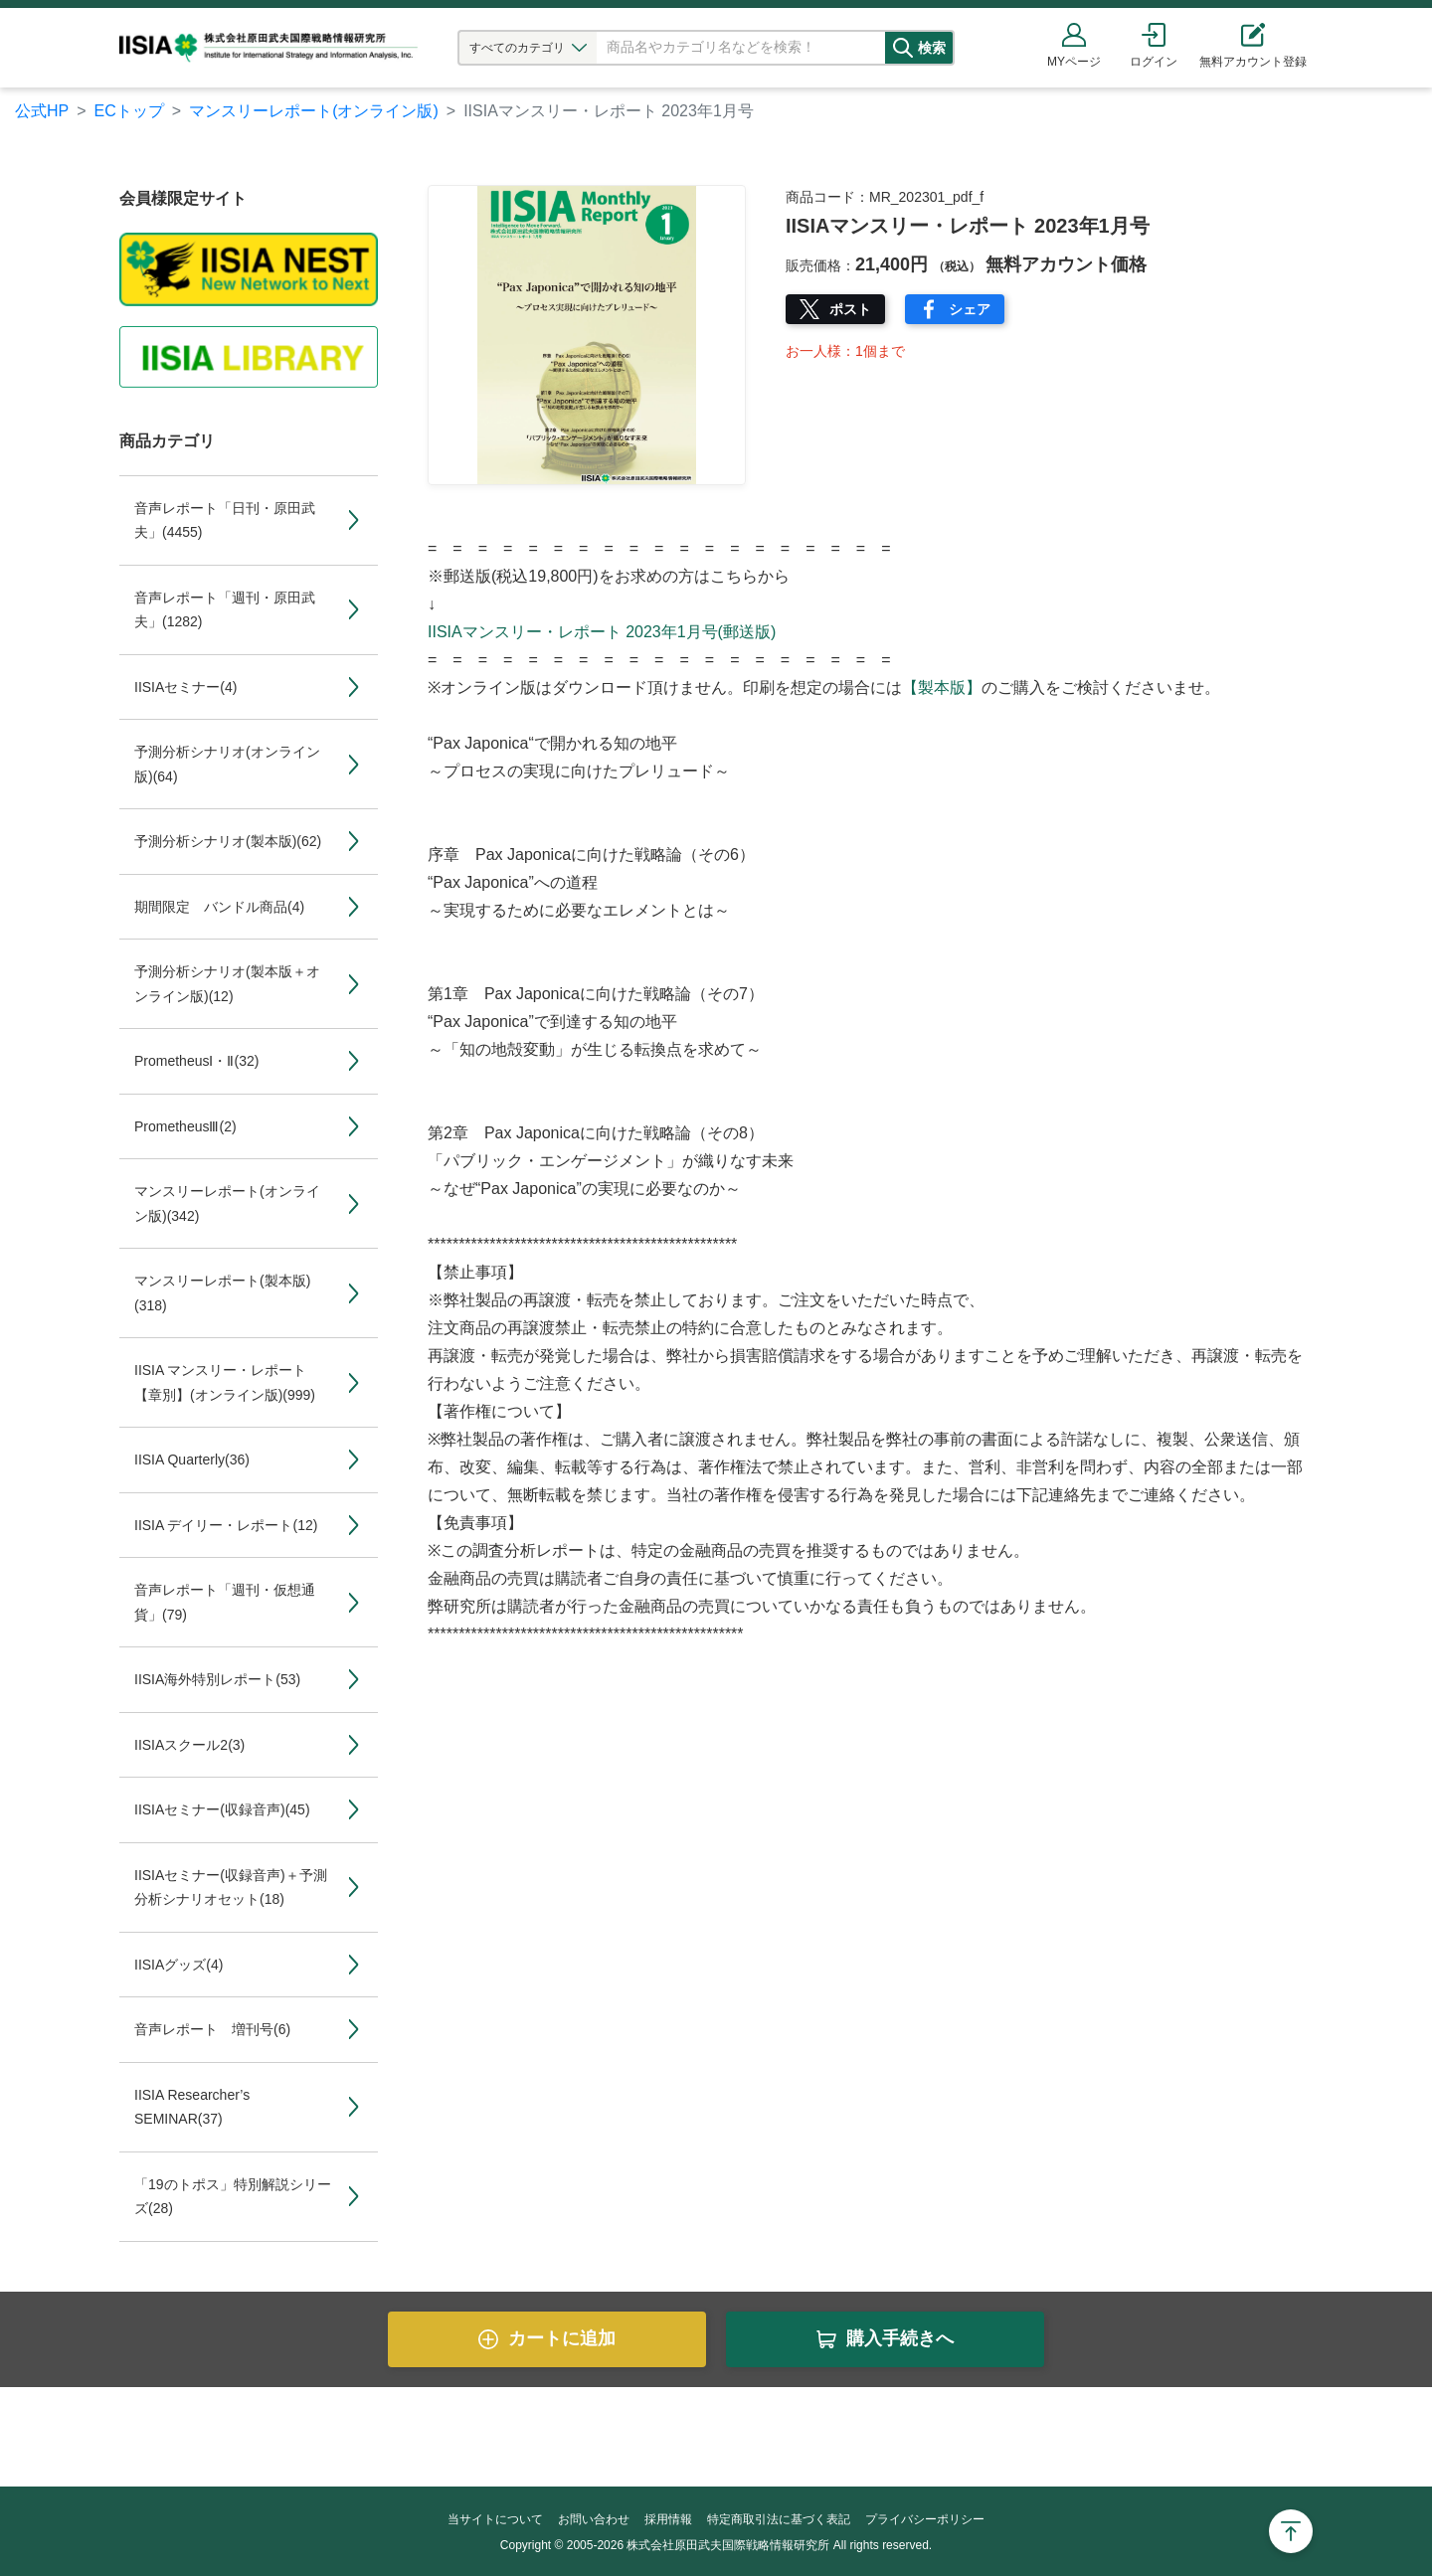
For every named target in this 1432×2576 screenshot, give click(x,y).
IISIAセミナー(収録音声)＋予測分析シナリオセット (230, 1887)
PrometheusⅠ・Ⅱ (196, 1061)
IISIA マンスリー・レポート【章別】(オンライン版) (224, 1382)
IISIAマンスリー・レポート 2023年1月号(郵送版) (602, 631)
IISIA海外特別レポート (217, 1679)
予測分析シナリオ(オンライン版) (227, 764)
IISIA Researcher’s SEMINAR (192, 2107)
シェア (969, 309)
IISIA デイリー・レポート (225, 1525)
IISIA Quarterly (192, 1459)
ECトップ (129, 110)
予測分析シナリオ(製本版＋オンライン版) (227, 983)
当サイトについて (495, 2519)
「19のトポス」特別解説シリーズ (232, 2196)
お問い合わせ (593, 2519)
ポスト (850, 309)
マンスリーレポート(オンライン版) (314, 110)
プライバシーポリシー (924, 2519)
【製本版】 (942, 687)
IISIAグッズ (178, 1965)
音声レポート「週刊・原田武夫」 (224, 610)
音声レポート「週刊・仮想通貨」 (224, 1602)
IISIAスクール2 (189, 1745)
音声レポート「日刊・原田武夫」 (224, 520)
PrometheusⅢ (185, 1126)
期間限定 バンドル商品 (219, 907)
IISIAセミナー (185, 687)
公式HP (42, 110)
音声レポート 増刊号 (212, 2029)
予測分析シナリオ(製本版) (227, 841)
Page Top (1291, 2531)
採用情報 (668, 2519)
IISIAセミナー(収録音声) (222, 1809)
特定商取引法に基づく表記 (778, 2519)
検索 (952, 48)
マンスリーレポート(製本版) (222, 1293)
